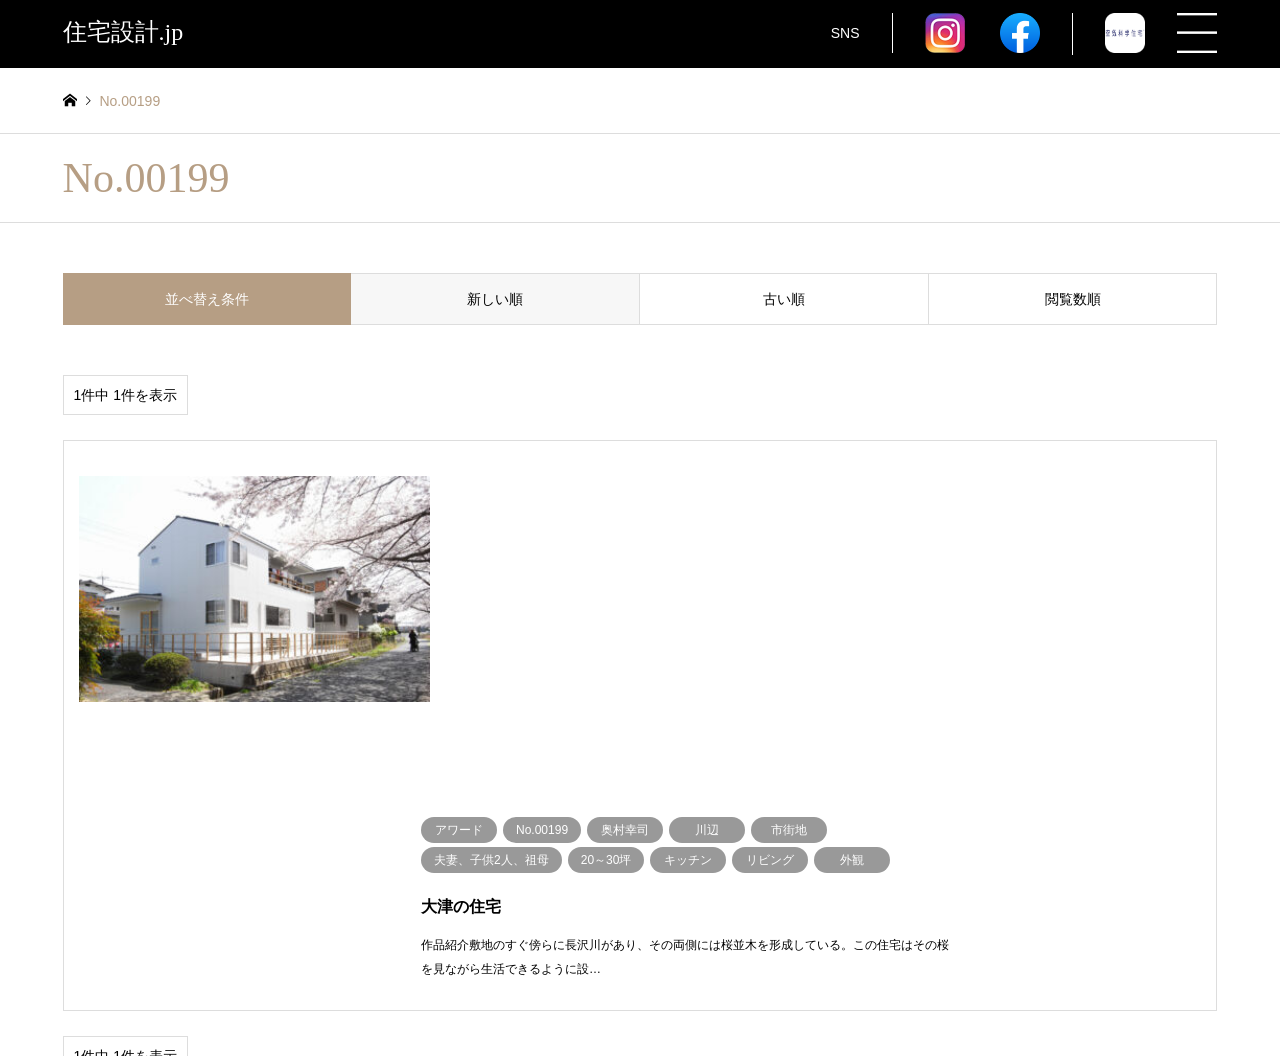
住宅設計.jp (639, 990)
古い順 (784, 299)
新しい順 (495, 299)
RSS (70, 990)
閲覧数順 (1073, 299)
